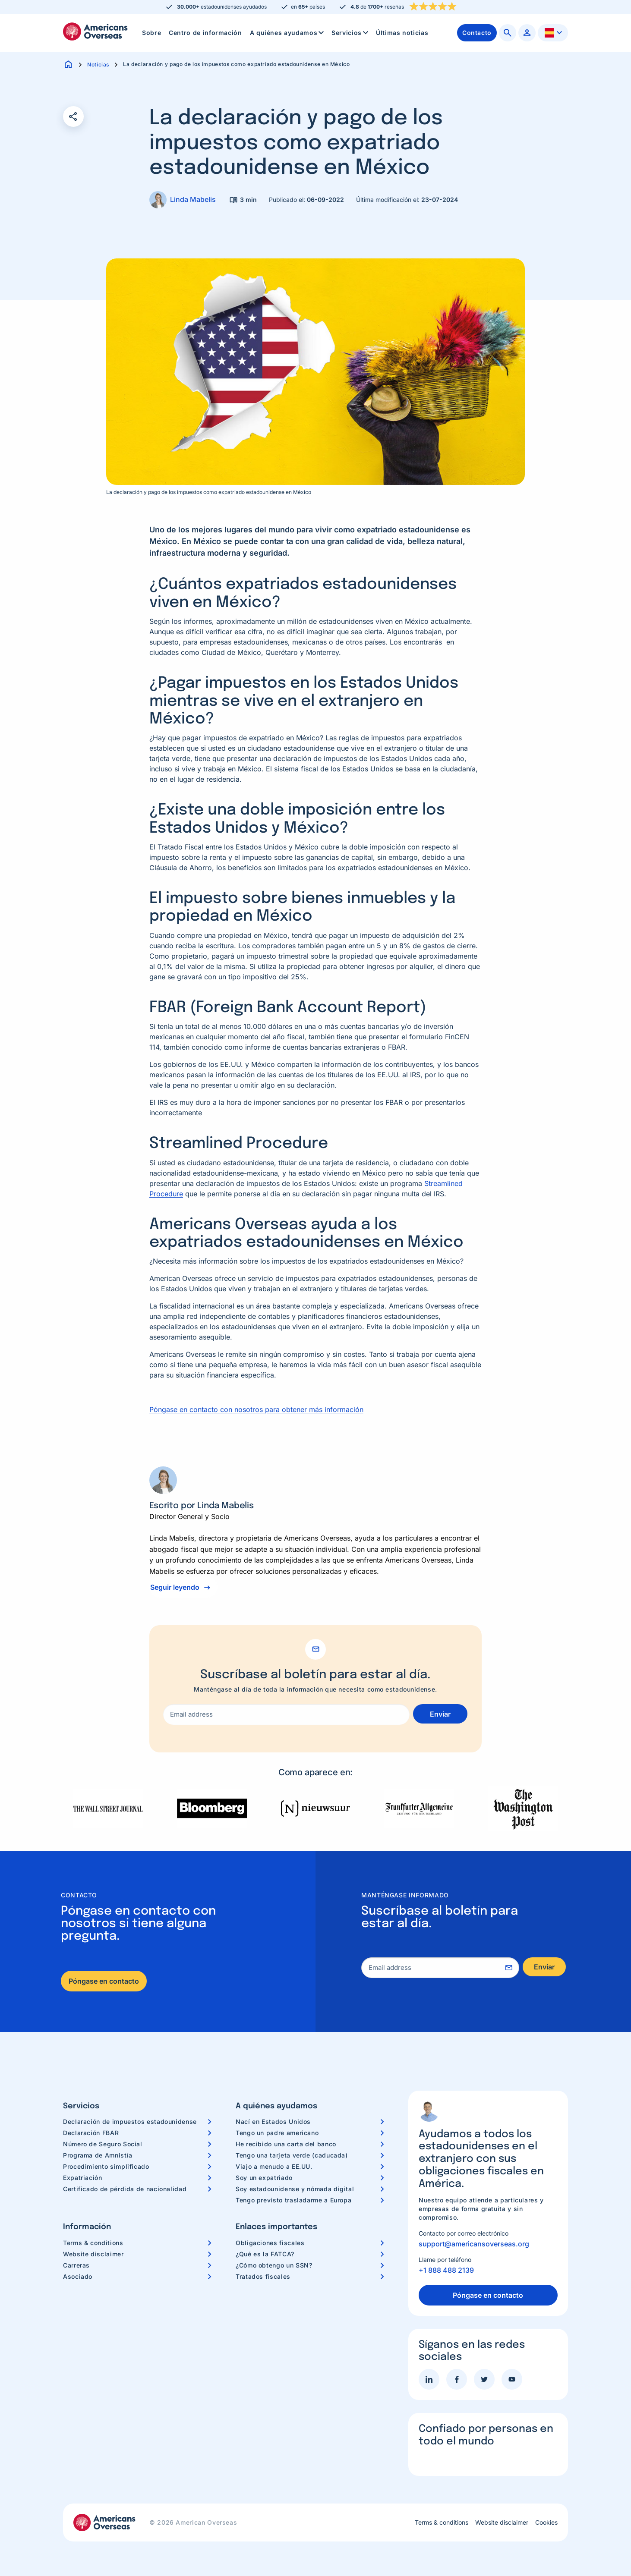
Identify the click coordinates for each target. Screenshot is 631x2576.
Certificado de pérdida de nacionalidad (124, 2188)
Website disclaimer (93, 2254)
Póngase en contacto (104, 1981)
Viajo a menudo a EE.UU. (274, 2166)
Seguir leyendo (174, 1587)
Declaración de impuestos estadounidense (130, 2121)
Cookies (546, 2522)
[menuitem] (151, 33)
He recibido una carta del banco (286, 2144)
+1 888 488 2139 (446, 2270)
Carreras (76, 2265)
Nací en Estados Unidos (273, 2121)
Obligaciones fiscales (270, 2242)
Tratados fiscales (263, 2276)
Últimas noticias (402, 32)
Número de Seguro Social (102, 2144)
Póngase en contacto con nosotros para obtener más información (256, 1409)
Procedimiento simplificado (106, 2166)
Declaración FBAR (91, 2132)
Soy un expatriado (264, 2177)
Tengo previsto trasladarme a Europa (293, 2200)
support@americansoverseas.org (474, 2243)
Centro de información (205, 32)
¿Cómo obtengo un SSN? (274, 2265)
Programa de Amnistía (98, 2155)
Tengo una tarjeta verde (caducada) (292, 2155)
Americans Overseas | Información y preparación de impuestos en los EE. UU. (95, 31)
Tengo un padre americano (277, 2132)
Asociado (77, 2276)
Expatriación (82, 2177)
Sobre (151, 32)
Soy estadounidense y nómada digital (295, 2188)
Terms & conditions (93, 2242)
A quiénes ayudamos (288, 32)
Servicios (350, 32)
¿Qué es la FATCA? (265, 2254)
